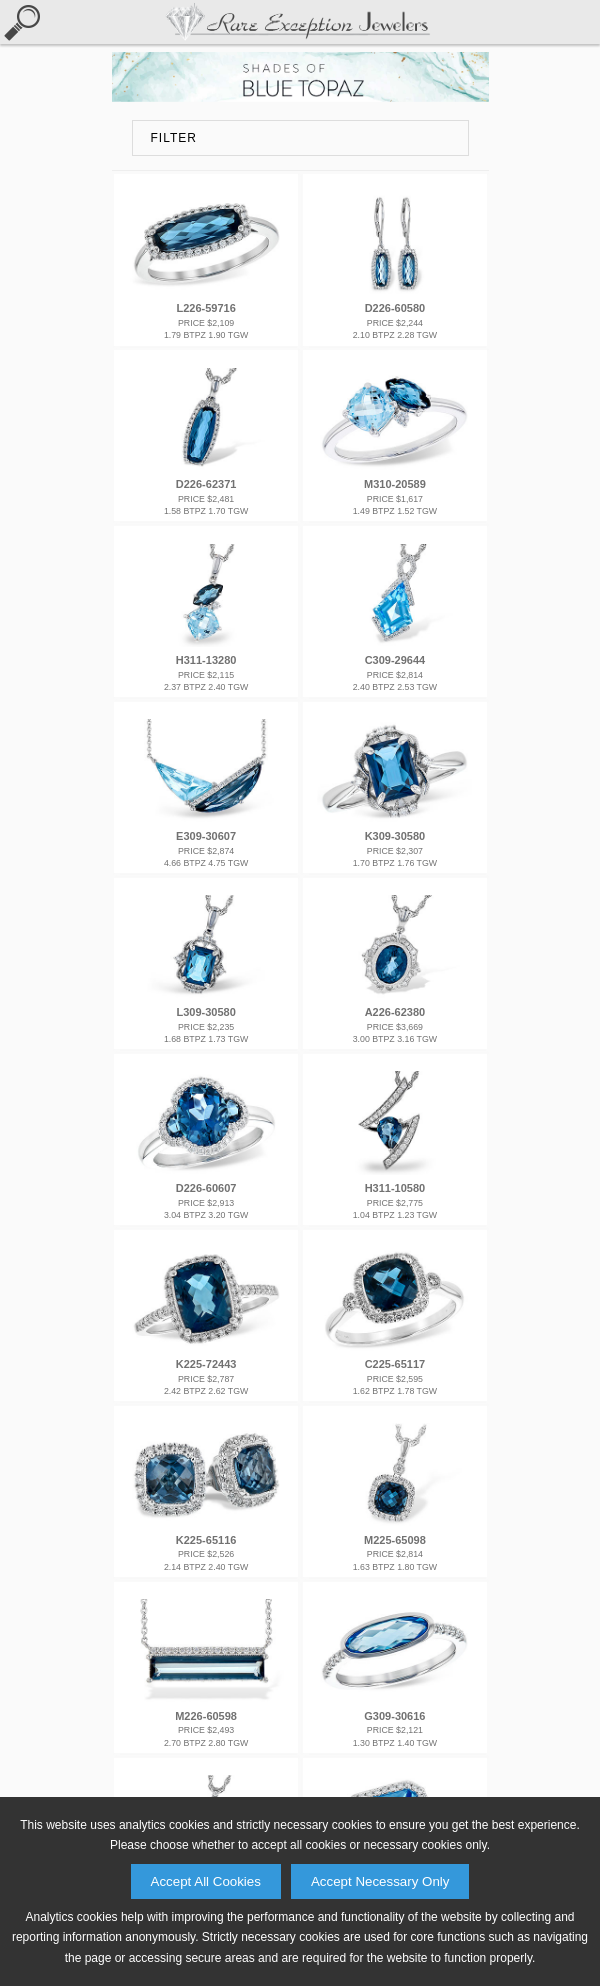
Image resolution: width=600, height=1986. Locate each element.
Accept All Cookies (206, 1881)
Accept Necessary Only (380, 1881)
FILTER (174, 138)
